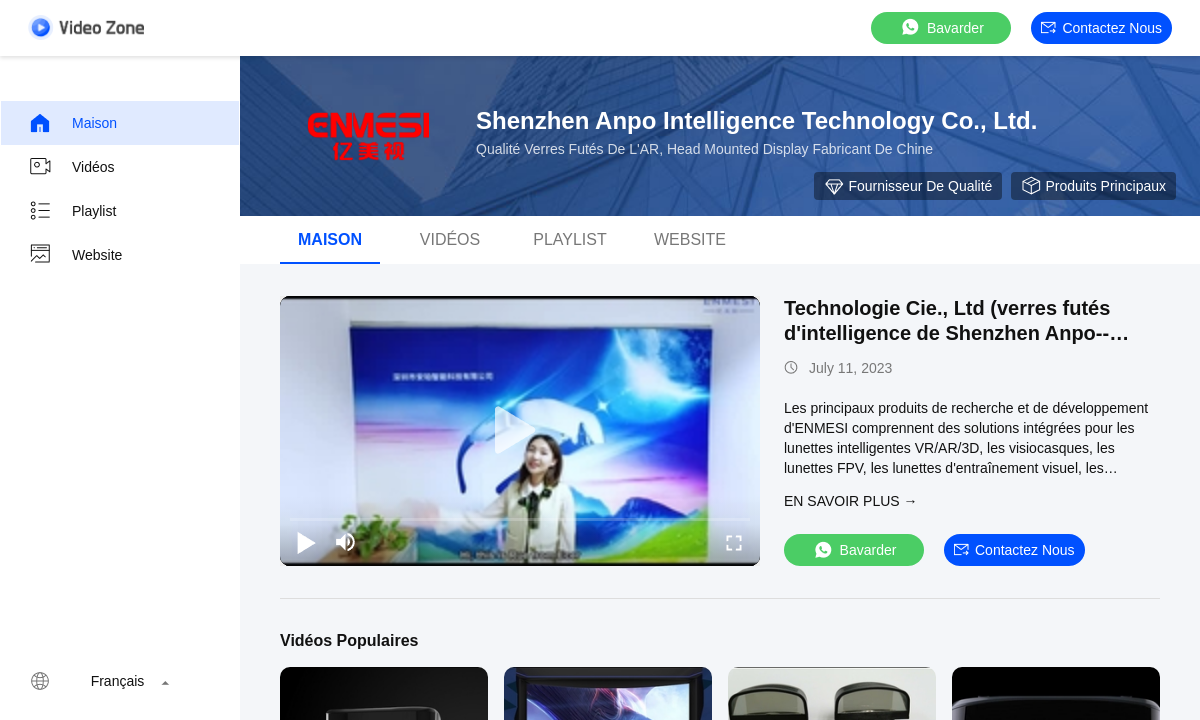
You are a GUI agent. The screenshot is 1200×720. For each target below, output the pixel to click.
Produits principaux (1093, 186)
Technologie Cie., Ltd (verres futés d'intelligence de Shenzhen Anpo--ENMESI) (947, 333)
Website (75, 255)
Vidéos (71, 167)
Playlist (72, 211)
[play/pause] (306, 542)
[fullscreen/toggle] (734, 542)
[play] (520, 431)
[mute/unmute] (346, 542)
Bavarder (941, 27)
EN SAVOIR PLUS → (851, 501)
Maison (72, 123)
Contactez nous (1101, 28)
